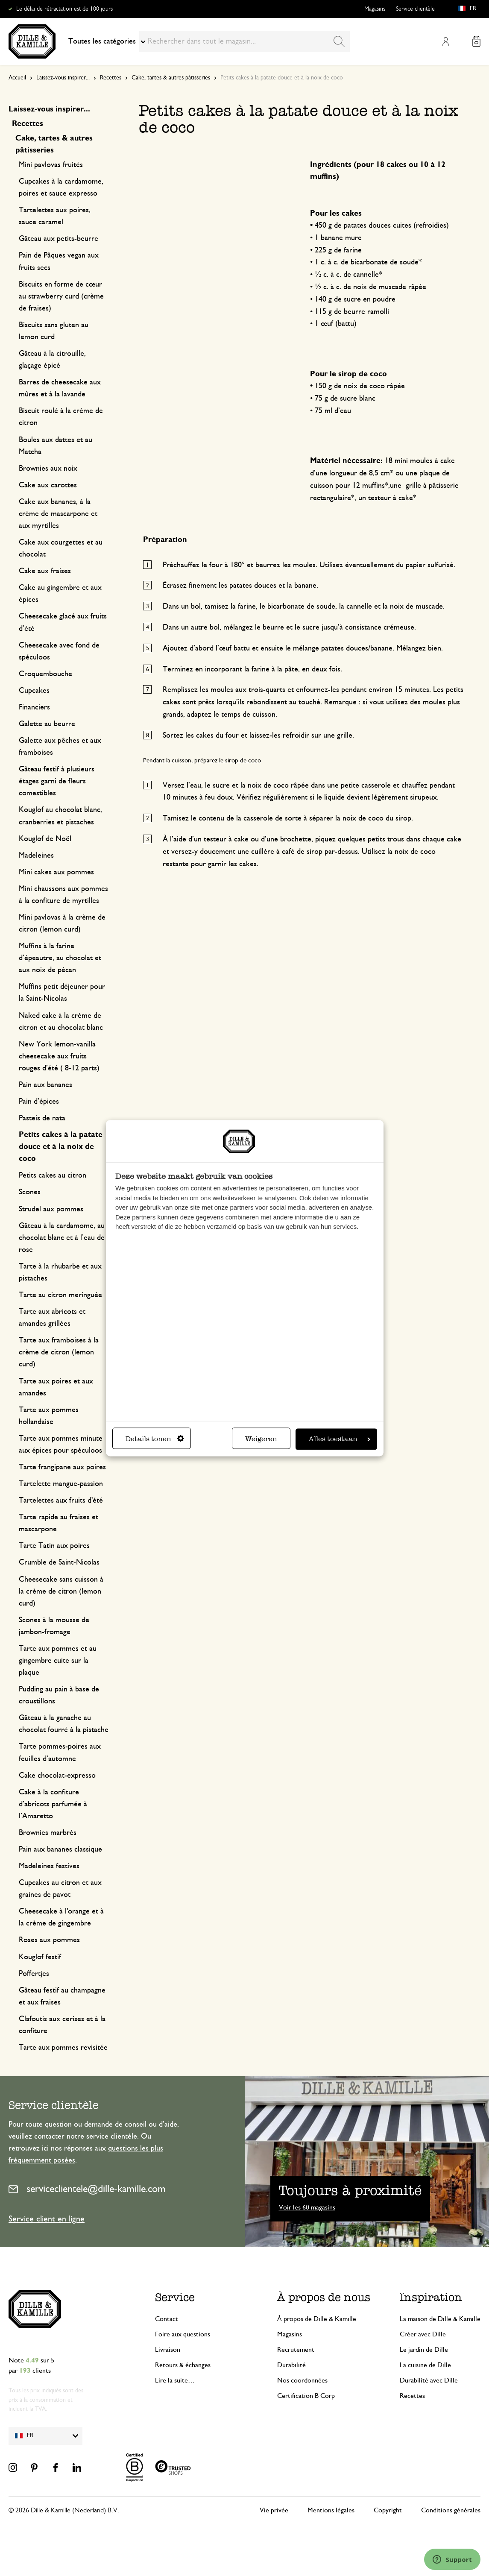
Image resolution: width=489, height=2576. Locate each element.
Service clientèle (415, 9)
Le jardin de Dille (424, 2349)
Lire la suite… (175, 2380)
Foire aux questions (182, 2334)
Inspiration (431, 2297)
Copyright (388, 2510)
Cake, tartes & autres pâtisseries (171, 78)
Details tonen (155, 1439)
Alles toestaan (339, 1439)
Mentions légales (330, 2510)
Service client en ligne (47, 2219)
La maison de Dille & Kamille (440, 2318)
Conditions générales (450, 2510)
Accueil (17, 78)
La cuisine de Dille (425, 2365)
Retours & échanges (183, 2365)
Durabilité (291, 2365)
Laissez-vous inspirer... (63, 78)
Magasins (374, 9)
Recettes (110, 78)
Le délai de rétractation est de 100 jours (64, 9)
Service (175, 2297)
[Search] (339, 41)
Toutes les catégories (107, 41)
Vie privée (274, 2510)
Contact (166, 2318)
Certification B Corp (306, 2395)
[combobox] (244, 41)
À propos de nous (323, 2297)
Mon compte (445, 41)
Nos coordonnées (302, 2380)
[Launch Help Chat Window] (452, 2559)
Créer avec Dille (423, 2334)
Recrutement (295, 2349)
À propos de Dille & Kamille (316, 2318)
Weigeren (261, 1439)
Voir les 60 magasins (307, 2207)
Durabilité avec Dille (429, 2380)
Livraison (167, 2349)
